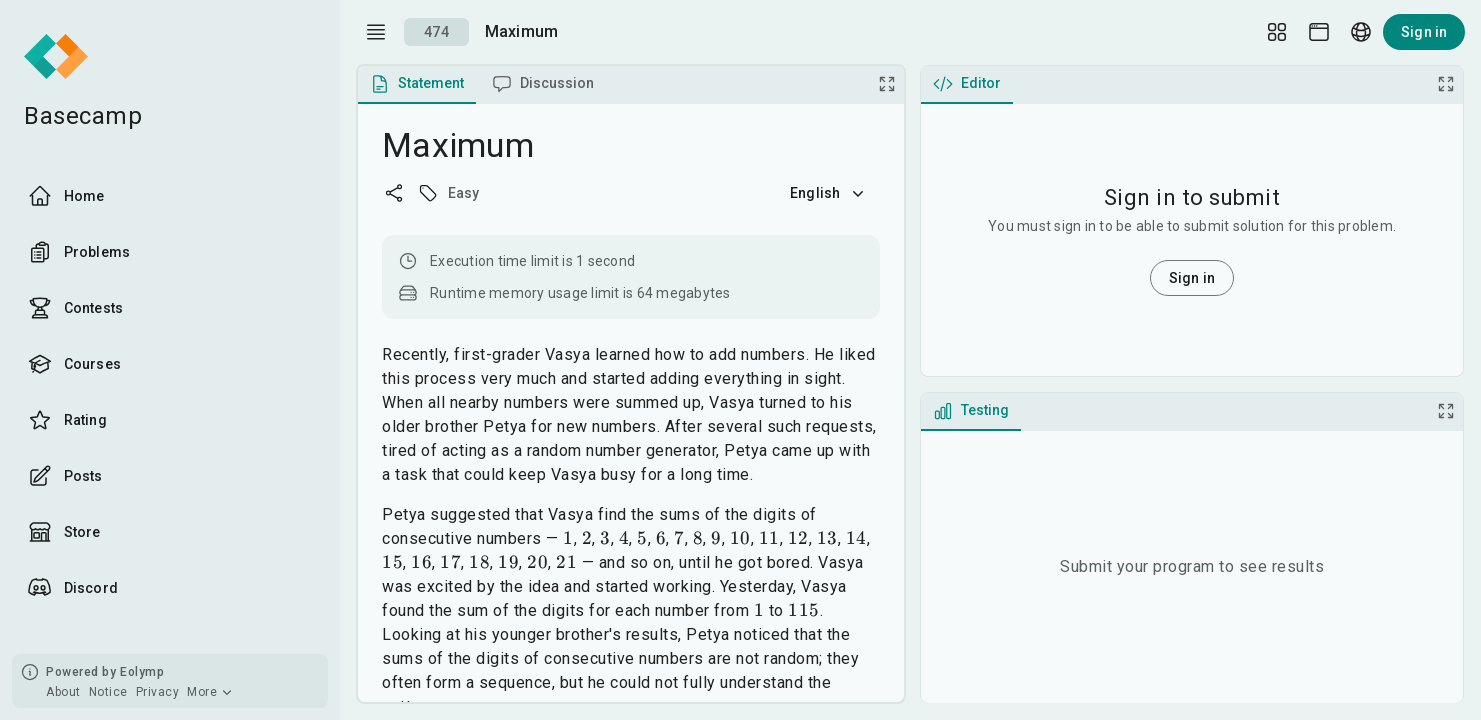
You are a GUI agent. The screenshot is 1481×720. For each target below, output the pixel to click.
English (829, 193)
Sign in (1424, 32)
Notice (108, 692)
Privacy (158, 692)
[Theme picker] (1319, 32)
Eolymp (142, 672)
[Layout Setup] (1277, 32)
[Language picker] (1361, 32)
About (63, 692)
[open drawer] (376, 32)
